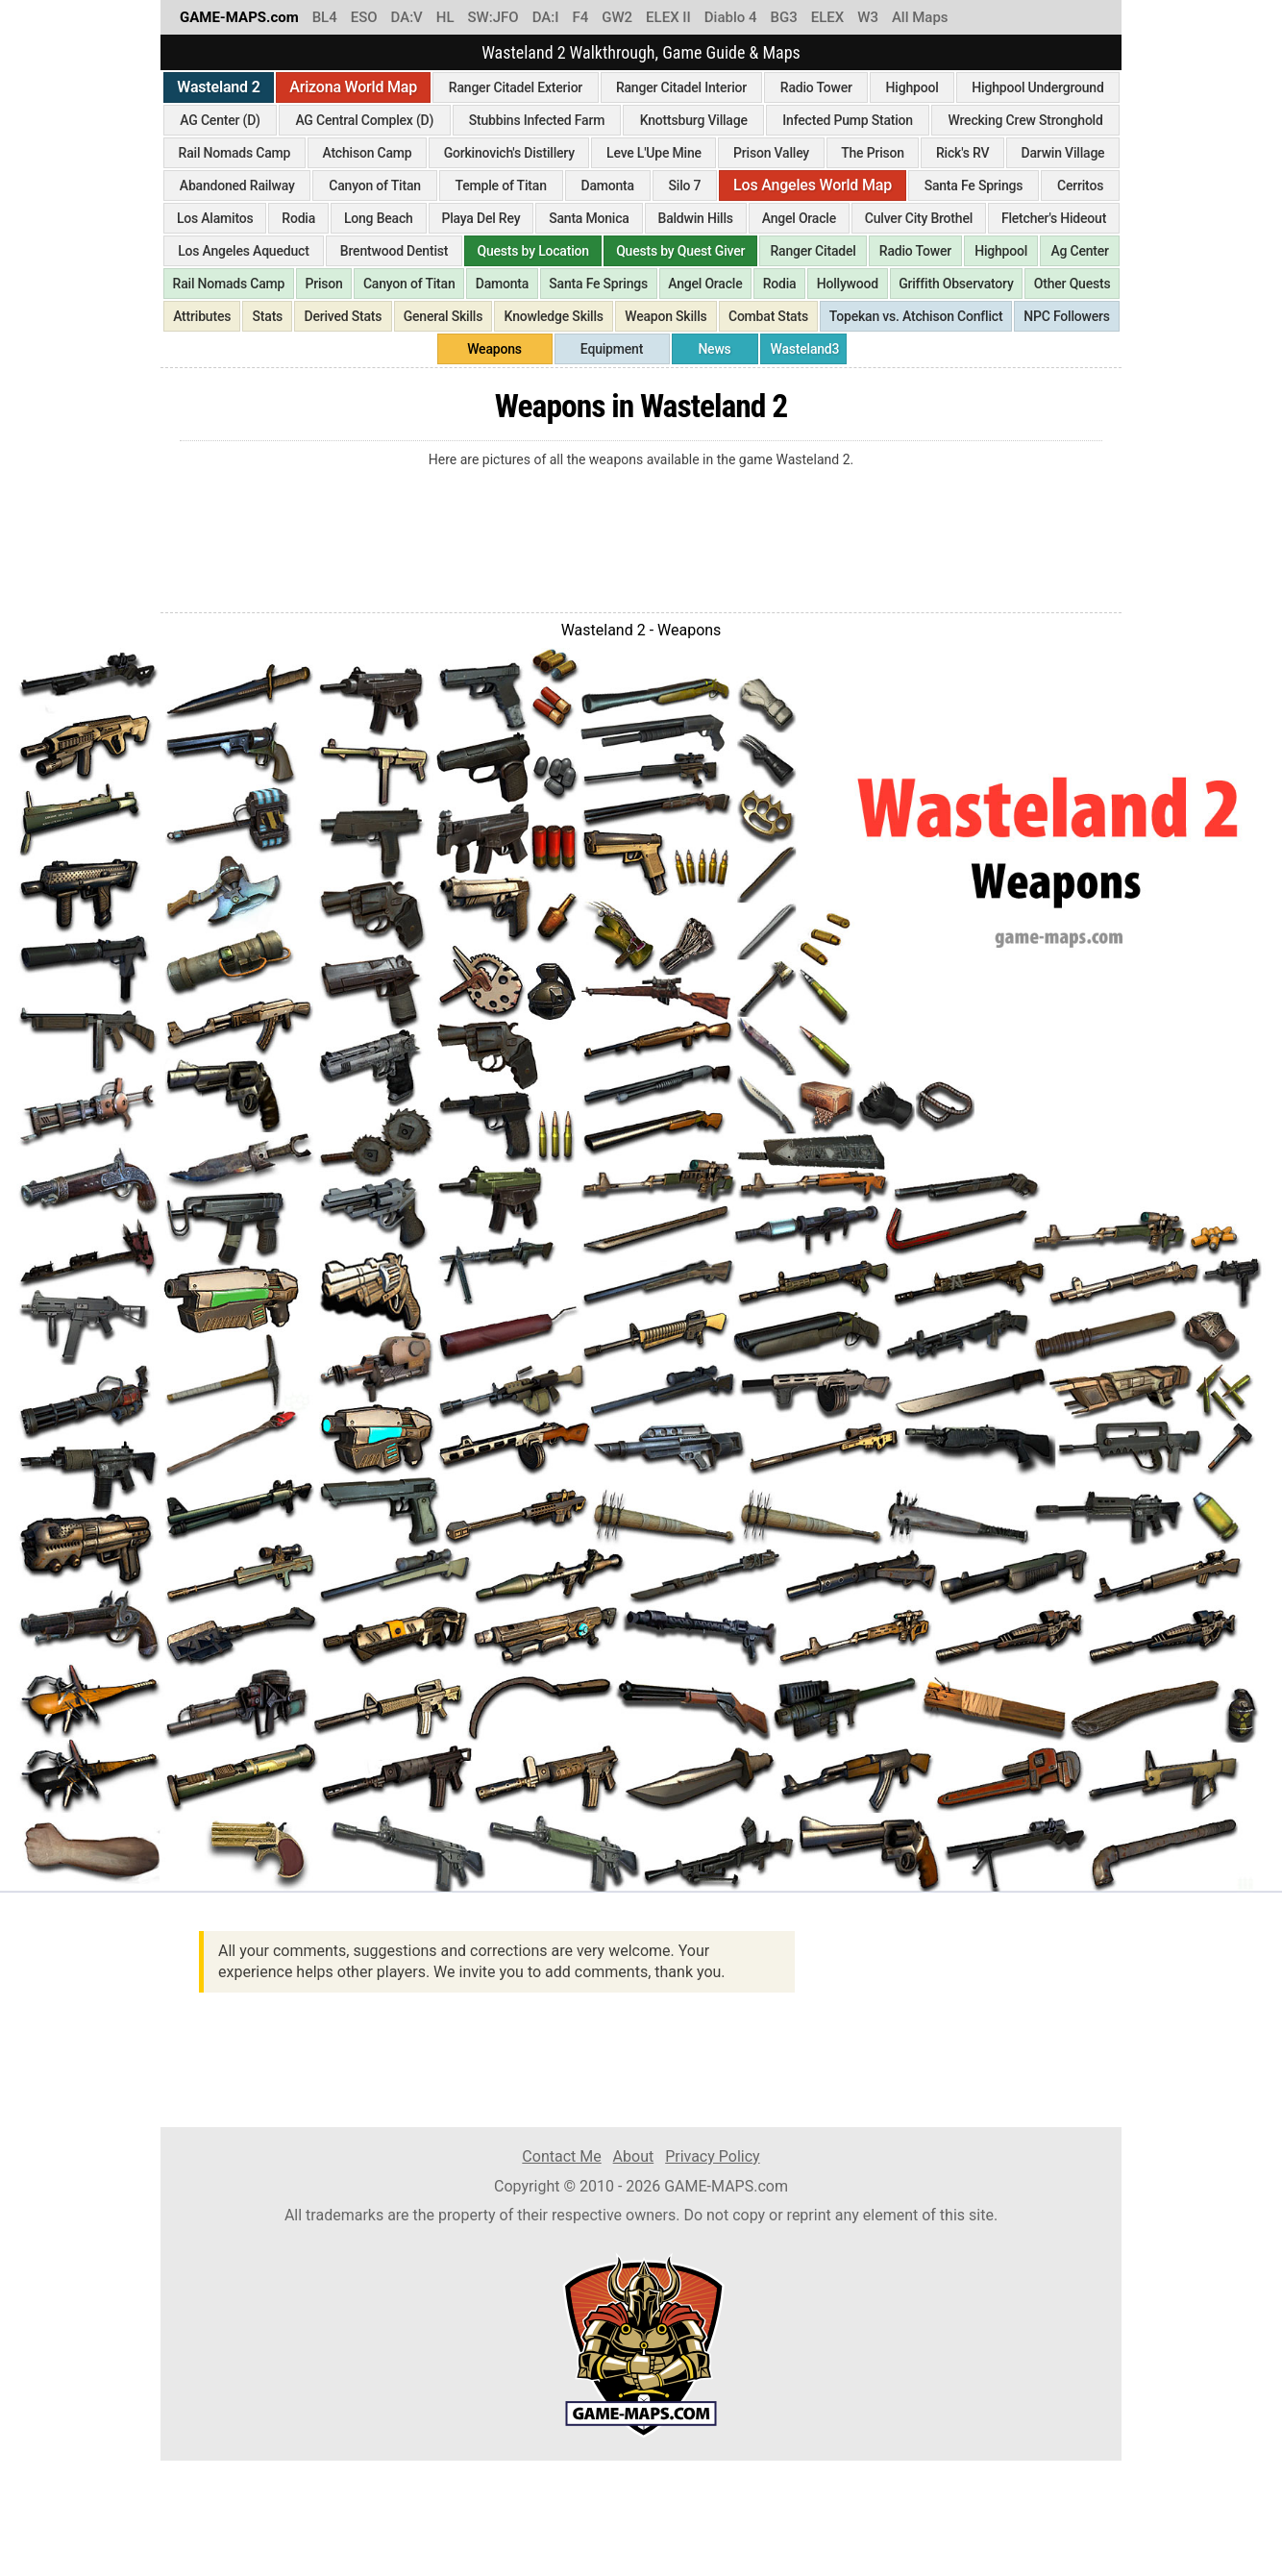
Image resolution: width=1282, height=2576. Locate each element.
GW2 (617, 17)
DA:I (545, 17)
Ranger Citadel (813, 251)
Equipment (611, 349)
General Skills (443, 316)
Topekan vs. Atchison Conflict (916, 316)
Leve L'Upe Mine (654, 153)
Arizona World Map (353, 87)
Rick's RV (962, 153)
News (714, 349)
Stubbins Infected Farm (536, 120)
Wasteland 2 (218, 87)
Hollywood (847, 283)
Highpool (912, 87)
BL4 (324, 17)
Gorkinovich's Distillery (509, 153)
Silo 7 (685, 185)
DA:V (407, 17)
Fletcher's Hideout (1053, 218)
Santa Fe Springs (974, 185)
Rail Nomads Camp (235, 153)
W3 (867, 17)
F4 (580, 17)
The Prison (872, 153)
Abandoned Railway (237, 185)
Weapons (494, 349)
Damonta (606, 185)
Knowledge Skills (554, 316)
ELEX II (668, 17)
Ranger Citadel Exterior (515, 87)
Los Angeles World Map (812, 185)
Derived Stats (343, 316)
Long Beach (378, 218)
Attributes (202, 316)
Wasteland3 (805, 349)
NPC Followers (1066, 316)
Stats (268, 316)
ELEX (828, 17)
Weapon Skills (665, 316)
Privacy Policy (712, 2156)
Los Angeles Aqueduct (243, 251)
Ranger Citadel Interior (681, 87)
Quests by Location (533, 251)
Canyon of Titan (375, 185)
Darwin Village (1063, 153)
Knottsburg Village (694, 120)
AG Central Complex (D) (364, 120)
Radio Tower (816, 87)
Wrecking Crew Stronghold (1026, 120)
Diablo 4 (730, 17)
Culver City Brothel (919, 218)
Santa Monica (589, 218)
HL (445, 17)
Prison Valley (771, 153)
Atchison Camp (366, 153)
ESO (364, 17)
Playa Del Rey (480, 218)
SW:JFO (492, 17)
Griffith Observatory (956, 283)
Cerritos (1080, 185)
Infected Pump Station (847, 120)
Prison (323, 283)
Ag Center (1079, 251)
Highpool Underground (1037, 87)
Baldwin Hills (695, 218)
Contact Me (561, 2156)
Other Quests (1072, 283)
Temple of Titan (501, 185)
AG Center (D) (220, 120)
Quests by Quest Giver (680, 251)
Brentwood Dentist (394, 251)
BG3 (784, 17)
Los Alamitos (215, 218)
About (633, 2156)
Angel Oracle (799, 218)
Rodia (298, 218)
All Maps (920, 17)
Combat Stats (768, 316)
